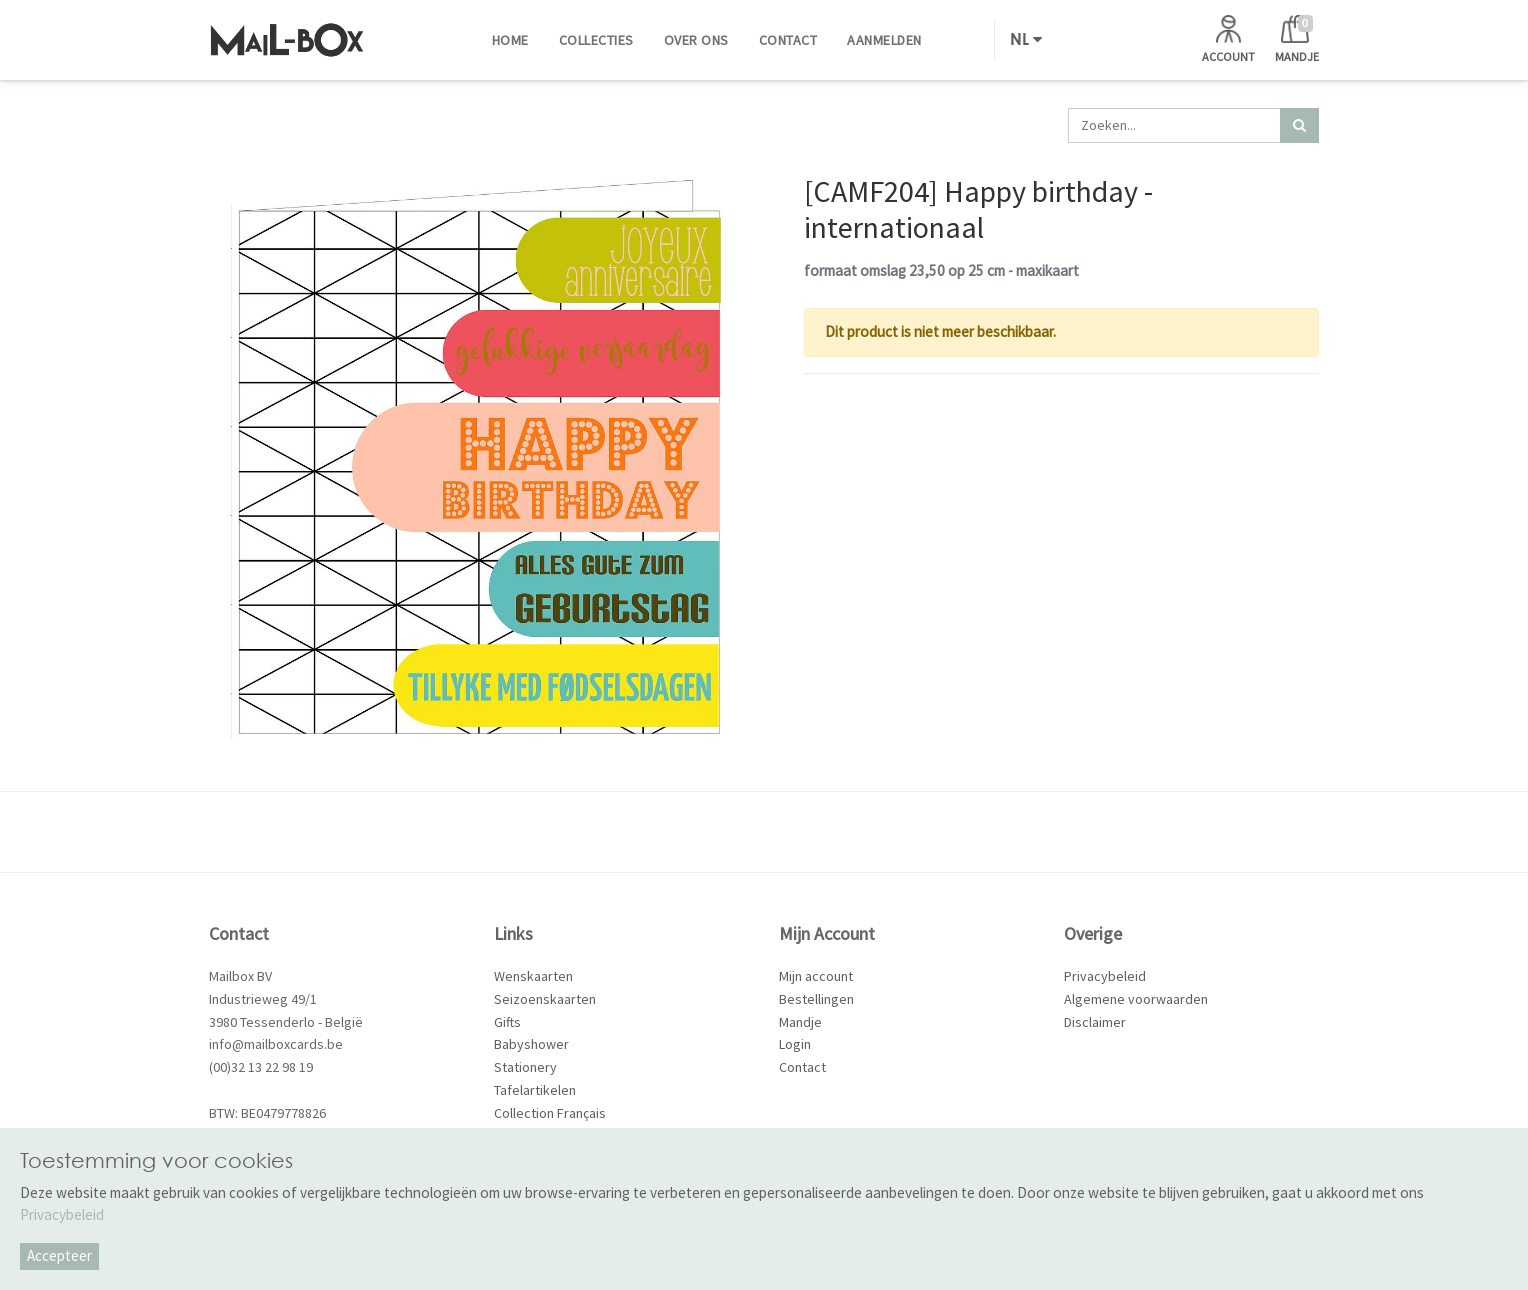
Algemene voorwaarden (1136, 999)
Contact (802, 1067)
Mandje (800, 1022)
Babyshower (531, 1044)
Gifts (507, 1022)
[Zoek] (1299, 125)
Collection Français (550, 1113)
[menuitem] (510, 40)
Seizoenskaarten (545, 999)
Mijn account (816, 976)
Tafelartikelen (535, 1090)
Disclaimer (1095, 1022)
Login (795, 1044)
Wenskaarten (533, 976)
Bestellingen (816, 999)
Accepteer (59, 1255)
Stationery (525, 1067)
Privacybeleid (1105, 976)
